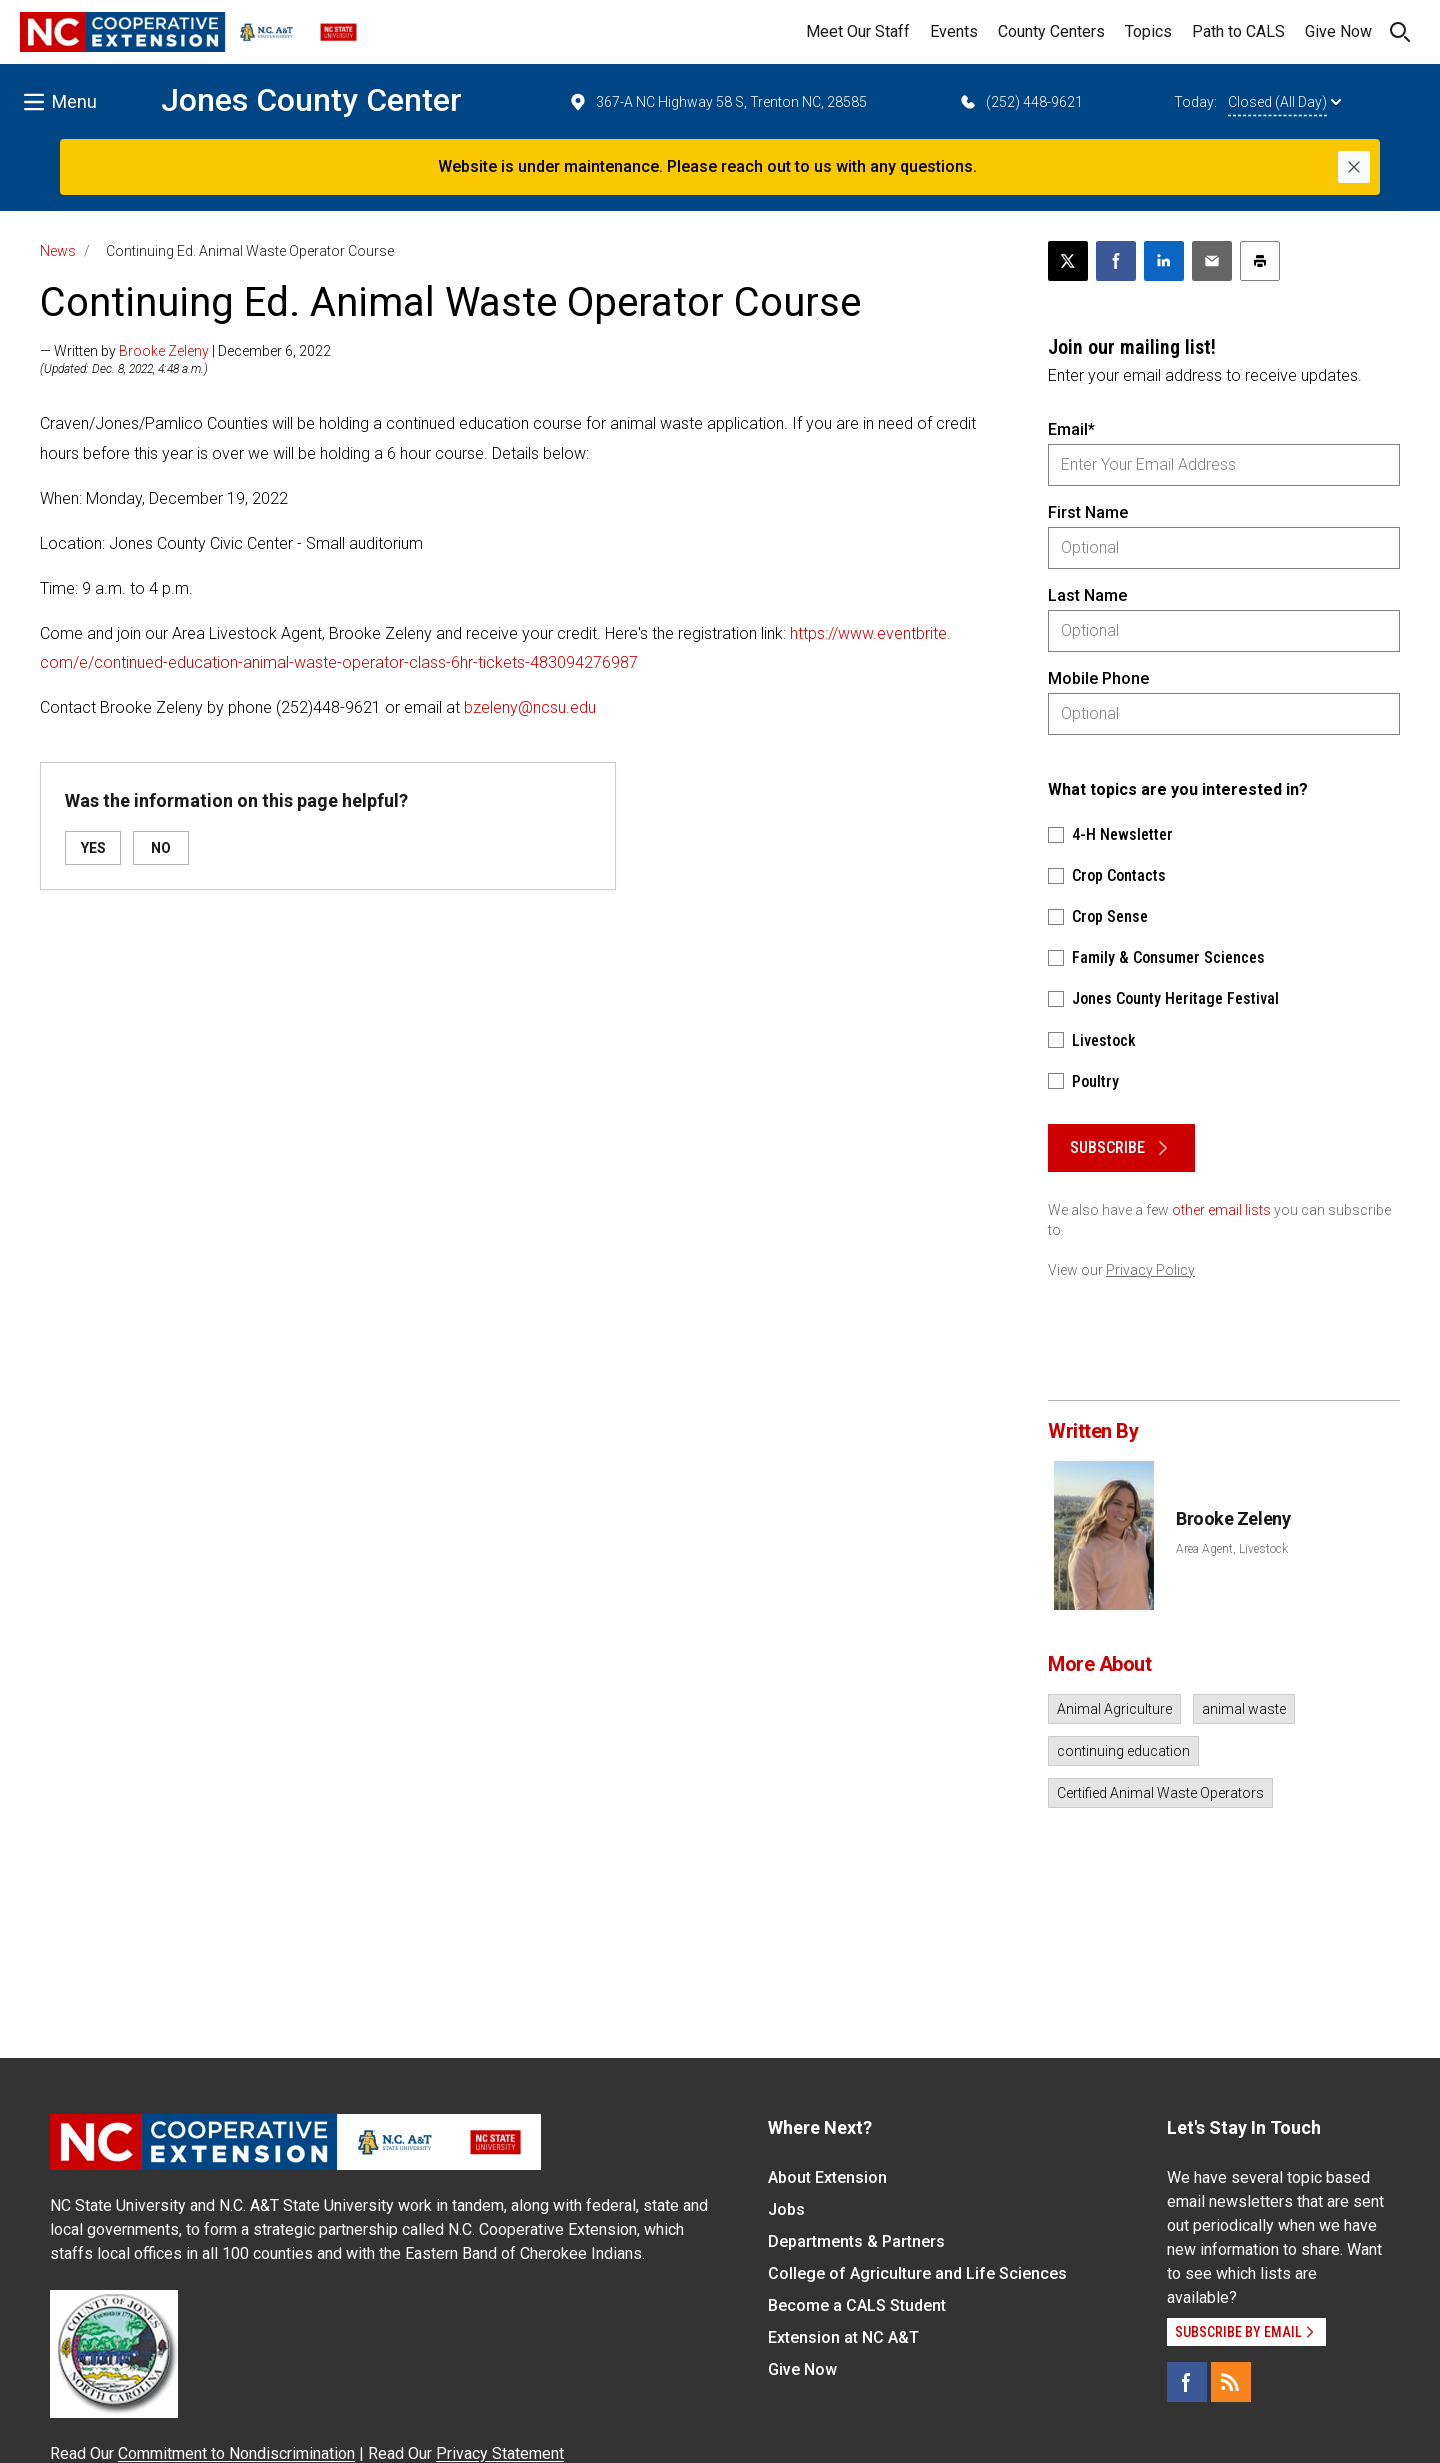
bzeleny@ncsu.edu (530, 707)
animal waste (1244, 1709)
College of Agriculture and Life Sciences (917, 2273)
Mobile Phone (1098, 678)
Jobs (786, 2209)
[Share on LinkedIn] (1164, 261)
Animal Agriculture (1114, 1709)
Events (954, 31)
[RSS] (1231, 2382)
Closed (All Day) (1284, 102)
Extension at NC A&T (843, 2337)
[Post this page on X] (1068, 261)
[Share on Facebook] (1116, 261)
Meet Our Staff (858, 31)
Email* (1071, 429)
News (58, 251)
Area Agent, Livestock (1232, 1549)
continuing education (1123, 1751)
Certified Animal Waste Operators (1160, 1793)
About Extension (827, 2177)
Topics (1148, 31)
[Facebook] (1187, 2382)
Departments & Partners (856, 2241)
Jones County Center (311, 100)
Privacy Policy (1150, 1270)
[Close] (1354, 167)
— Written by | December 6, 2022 (185, 351)
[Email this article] (1212, 261)
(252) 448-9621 (1020, 102)
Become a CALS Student (857, 2305)
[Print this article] (1260, 261)
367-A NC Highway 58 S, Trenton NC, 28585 (717, 102)
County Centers (1051, 31)
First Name (1088, 512)
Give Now (1338, 31)
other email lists (1221, 1210)
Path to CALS (1238, 31)
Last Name (1087, 595)
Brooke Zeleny (164, 351)
